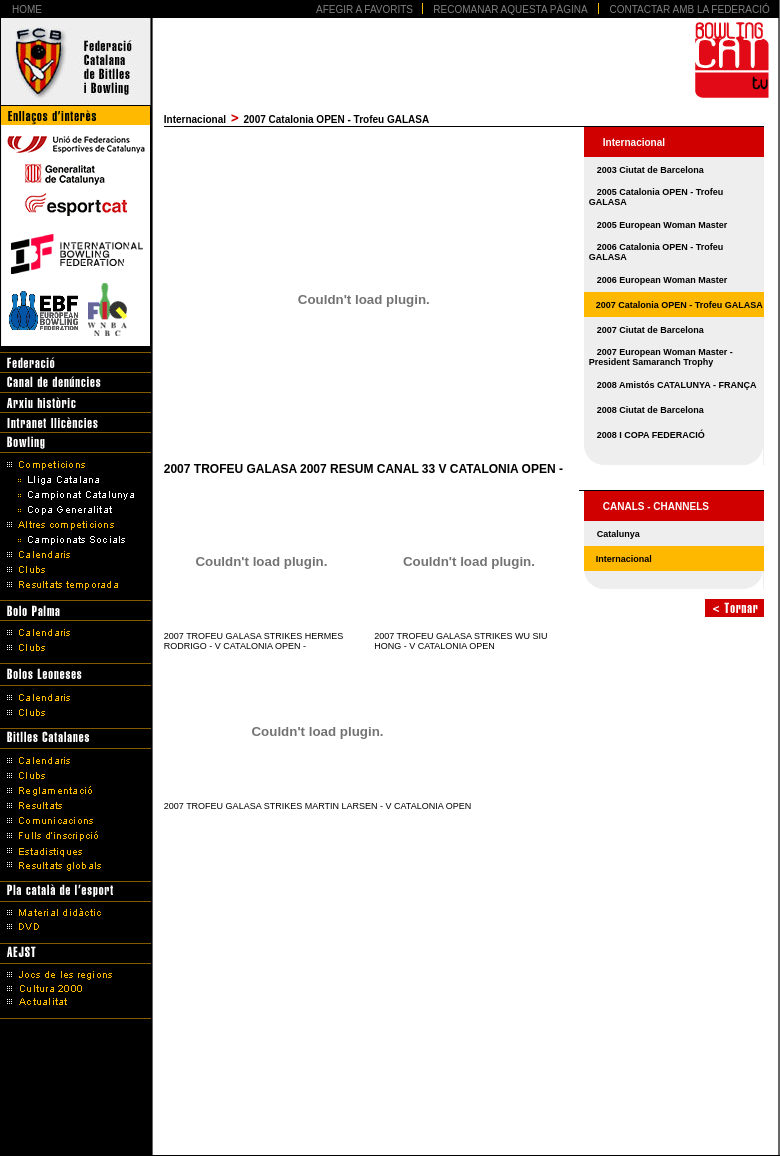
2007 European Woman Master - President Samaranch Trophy (661, 357)
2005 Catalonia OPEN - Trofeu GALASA (656, 197)
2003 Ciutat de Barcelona (650, 170)
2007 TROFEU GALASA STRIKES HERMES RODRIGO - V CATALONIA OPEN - (253, 641)
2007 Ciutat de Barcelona (650, 330)
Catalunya (618, 534)
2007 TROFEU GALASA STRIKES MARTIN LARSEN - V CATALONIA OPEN (317, 806)
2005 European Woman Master (662, 225)
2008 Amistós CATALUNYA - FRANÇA (677, 385)
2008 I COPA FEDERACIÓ (651, 435)
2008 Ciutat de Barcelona (650, 410)
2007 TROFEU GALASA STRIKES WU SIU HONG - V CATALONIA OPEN (460, 641)
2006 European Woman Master (662, 280)
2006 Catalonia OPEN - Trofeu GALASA (656, 252)
